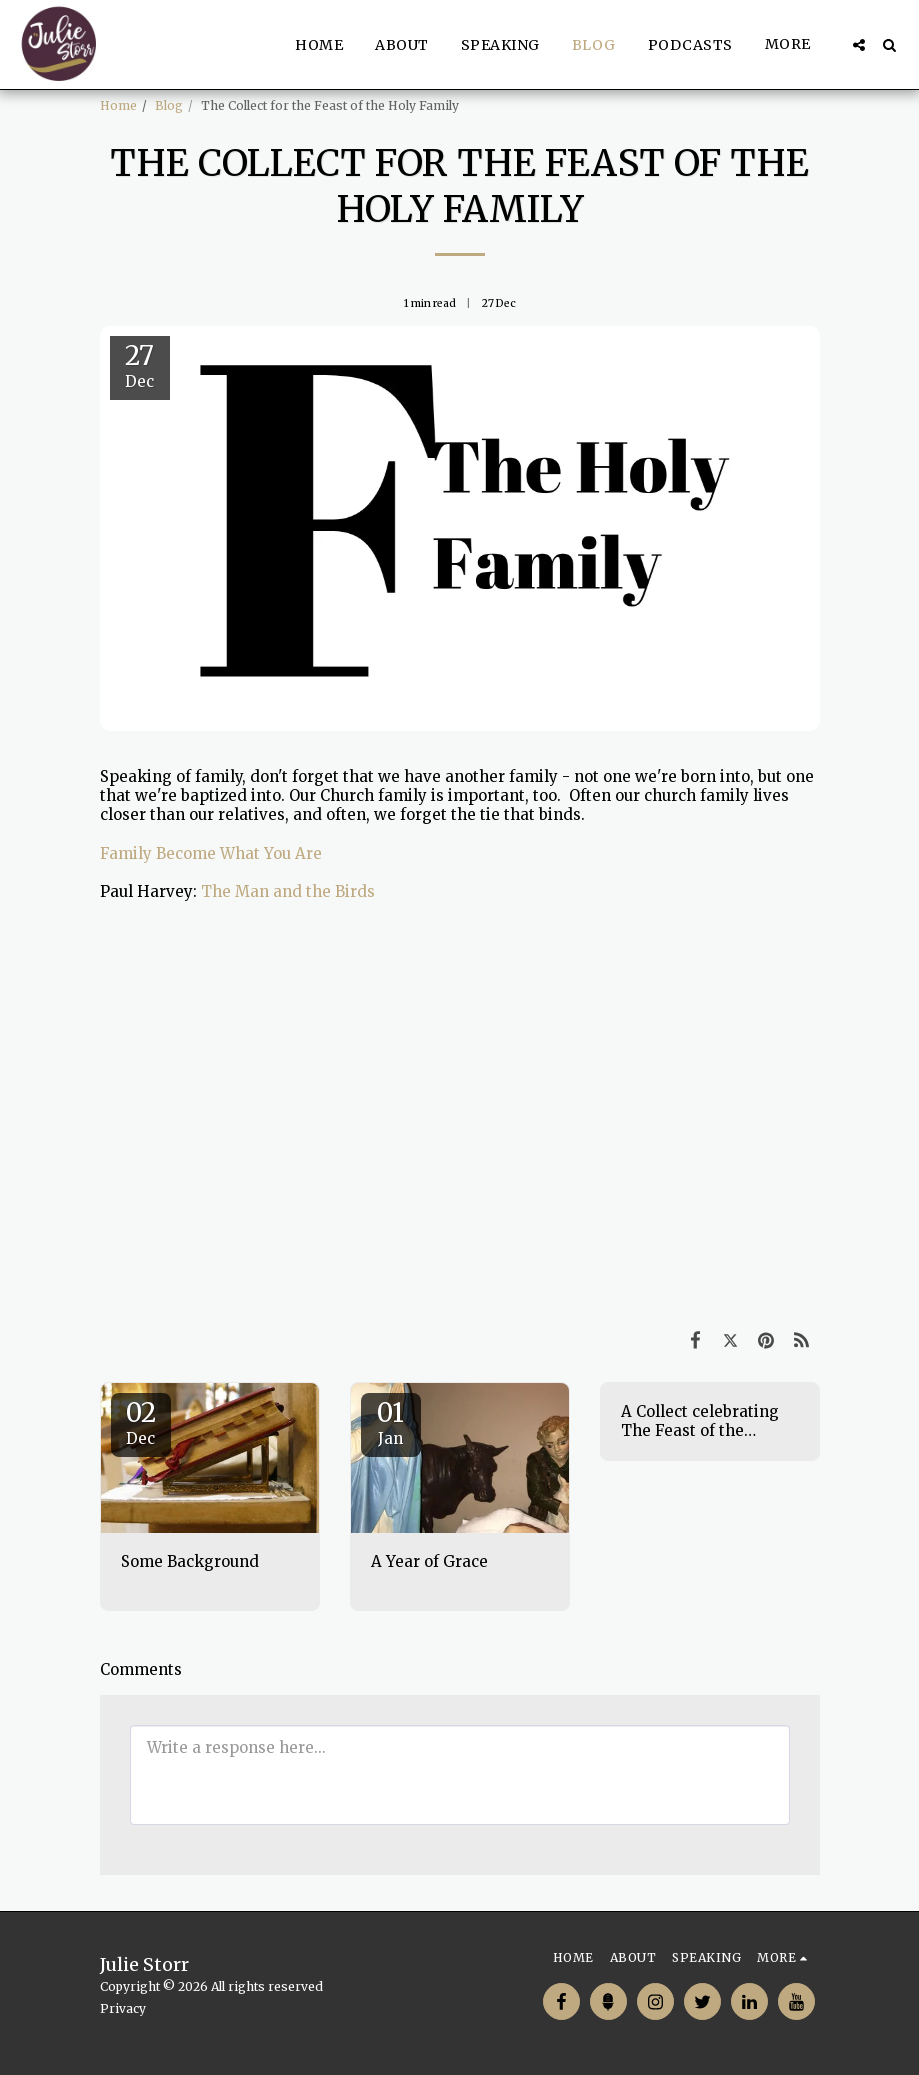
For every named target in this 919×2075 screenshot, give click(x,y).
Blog (169, 105)
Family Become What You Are (211, 853)
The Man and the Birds (288, 891)
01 (391, 1422)
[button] (859, 45)
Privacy (123, 2008)
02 (141, 1422)
